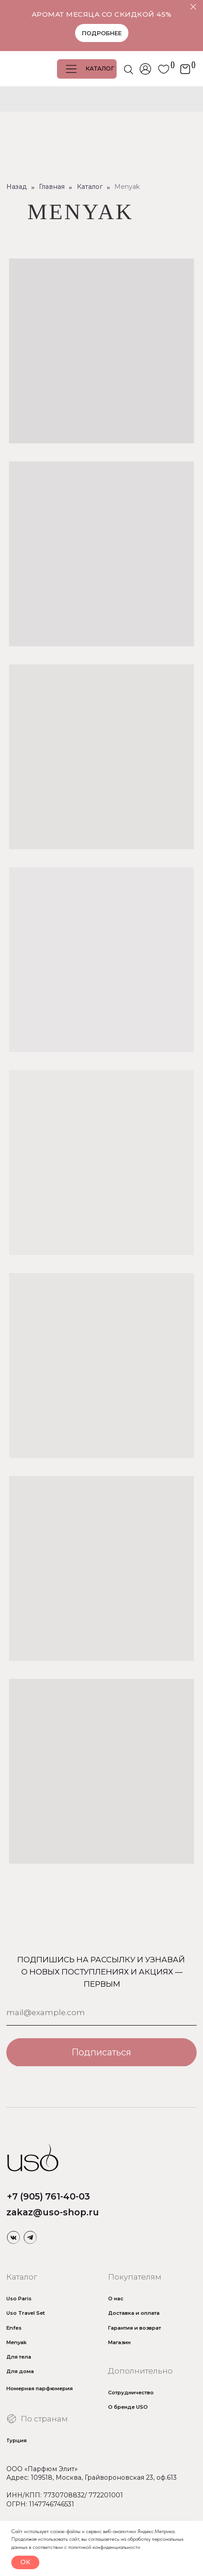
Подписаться (101, 2052)
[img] (13, 2237)
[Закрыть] (193, 7)
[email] (101, 2013)
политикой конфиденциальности (104, 2547)
